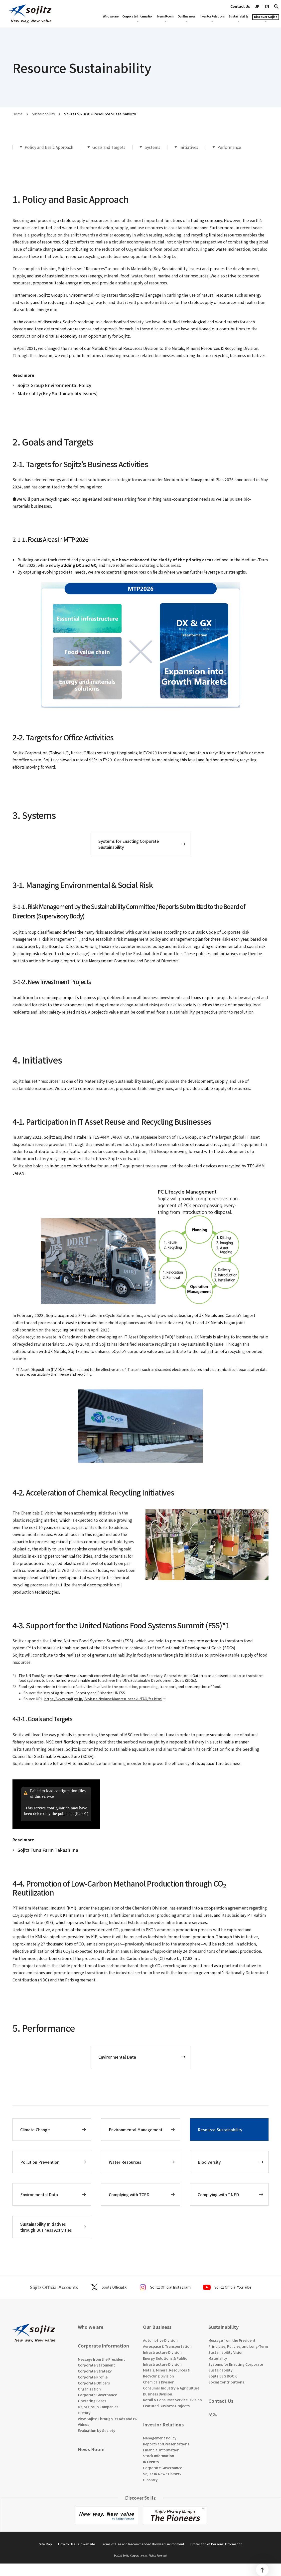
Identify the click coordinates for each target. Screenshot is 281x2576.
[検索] (276, 6)
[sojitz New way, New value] (30, 13)
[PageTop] (262, 2570)
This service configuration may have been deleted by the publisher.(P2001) (56, 1811)
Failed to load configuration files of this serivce (58, 1793)
